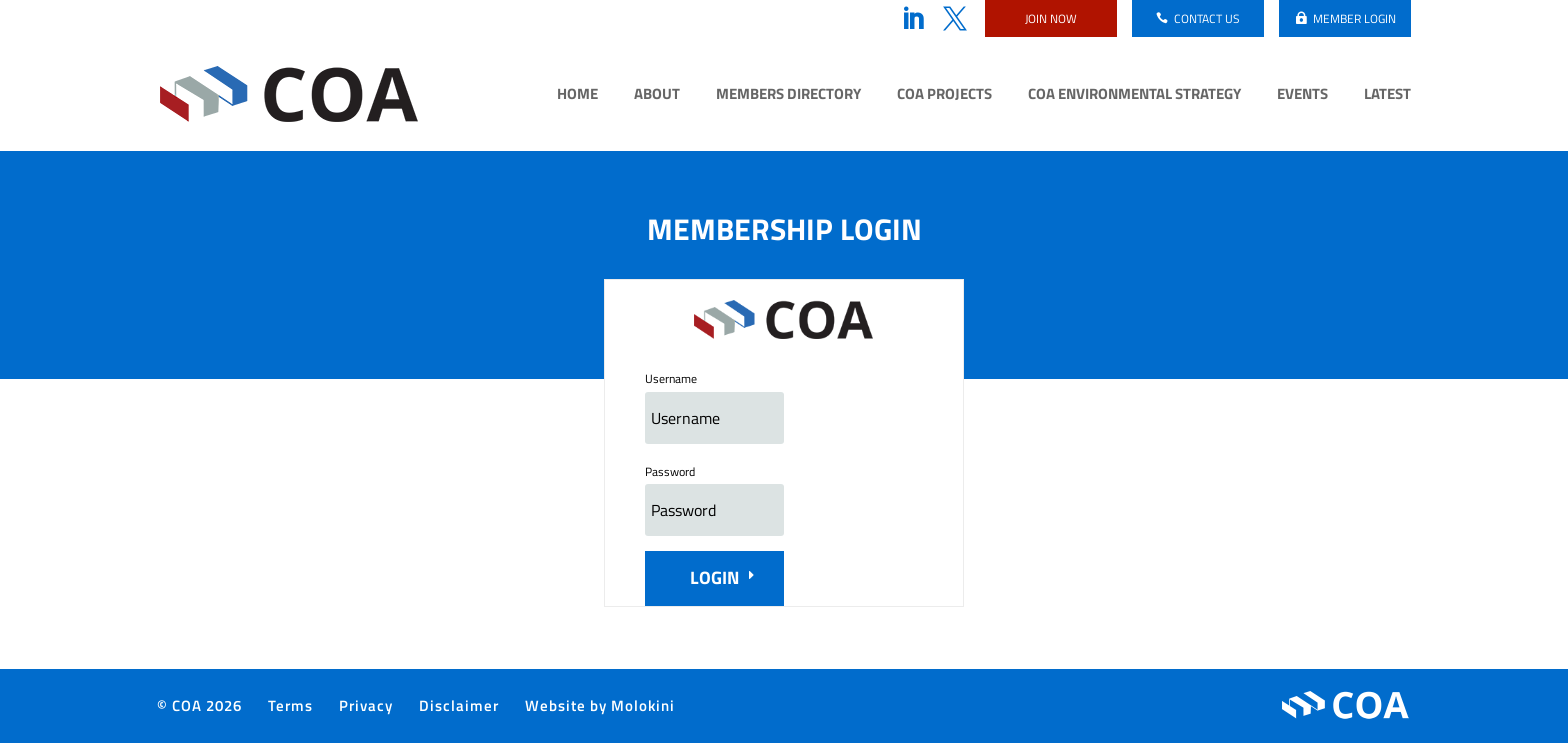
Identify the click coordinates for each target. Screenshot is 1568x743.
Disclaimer (459, 705)
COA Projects (944, 96)
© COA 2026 (199, 705)
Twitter (955, 19)
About (657, 96)
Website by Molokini (600, 705)
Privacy (366, 705)
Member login (1354, 18)
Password (670, 471)
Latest (1387, 96)
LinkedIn (913, 19)
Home (577, 96)
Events (1302, 96)
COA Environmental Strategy (1134, 96)
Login (714, 577)
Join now (1051, 18)
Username (671, 378)
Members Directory (788, 96)
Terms (290, 705)
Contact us (1207, 18)
